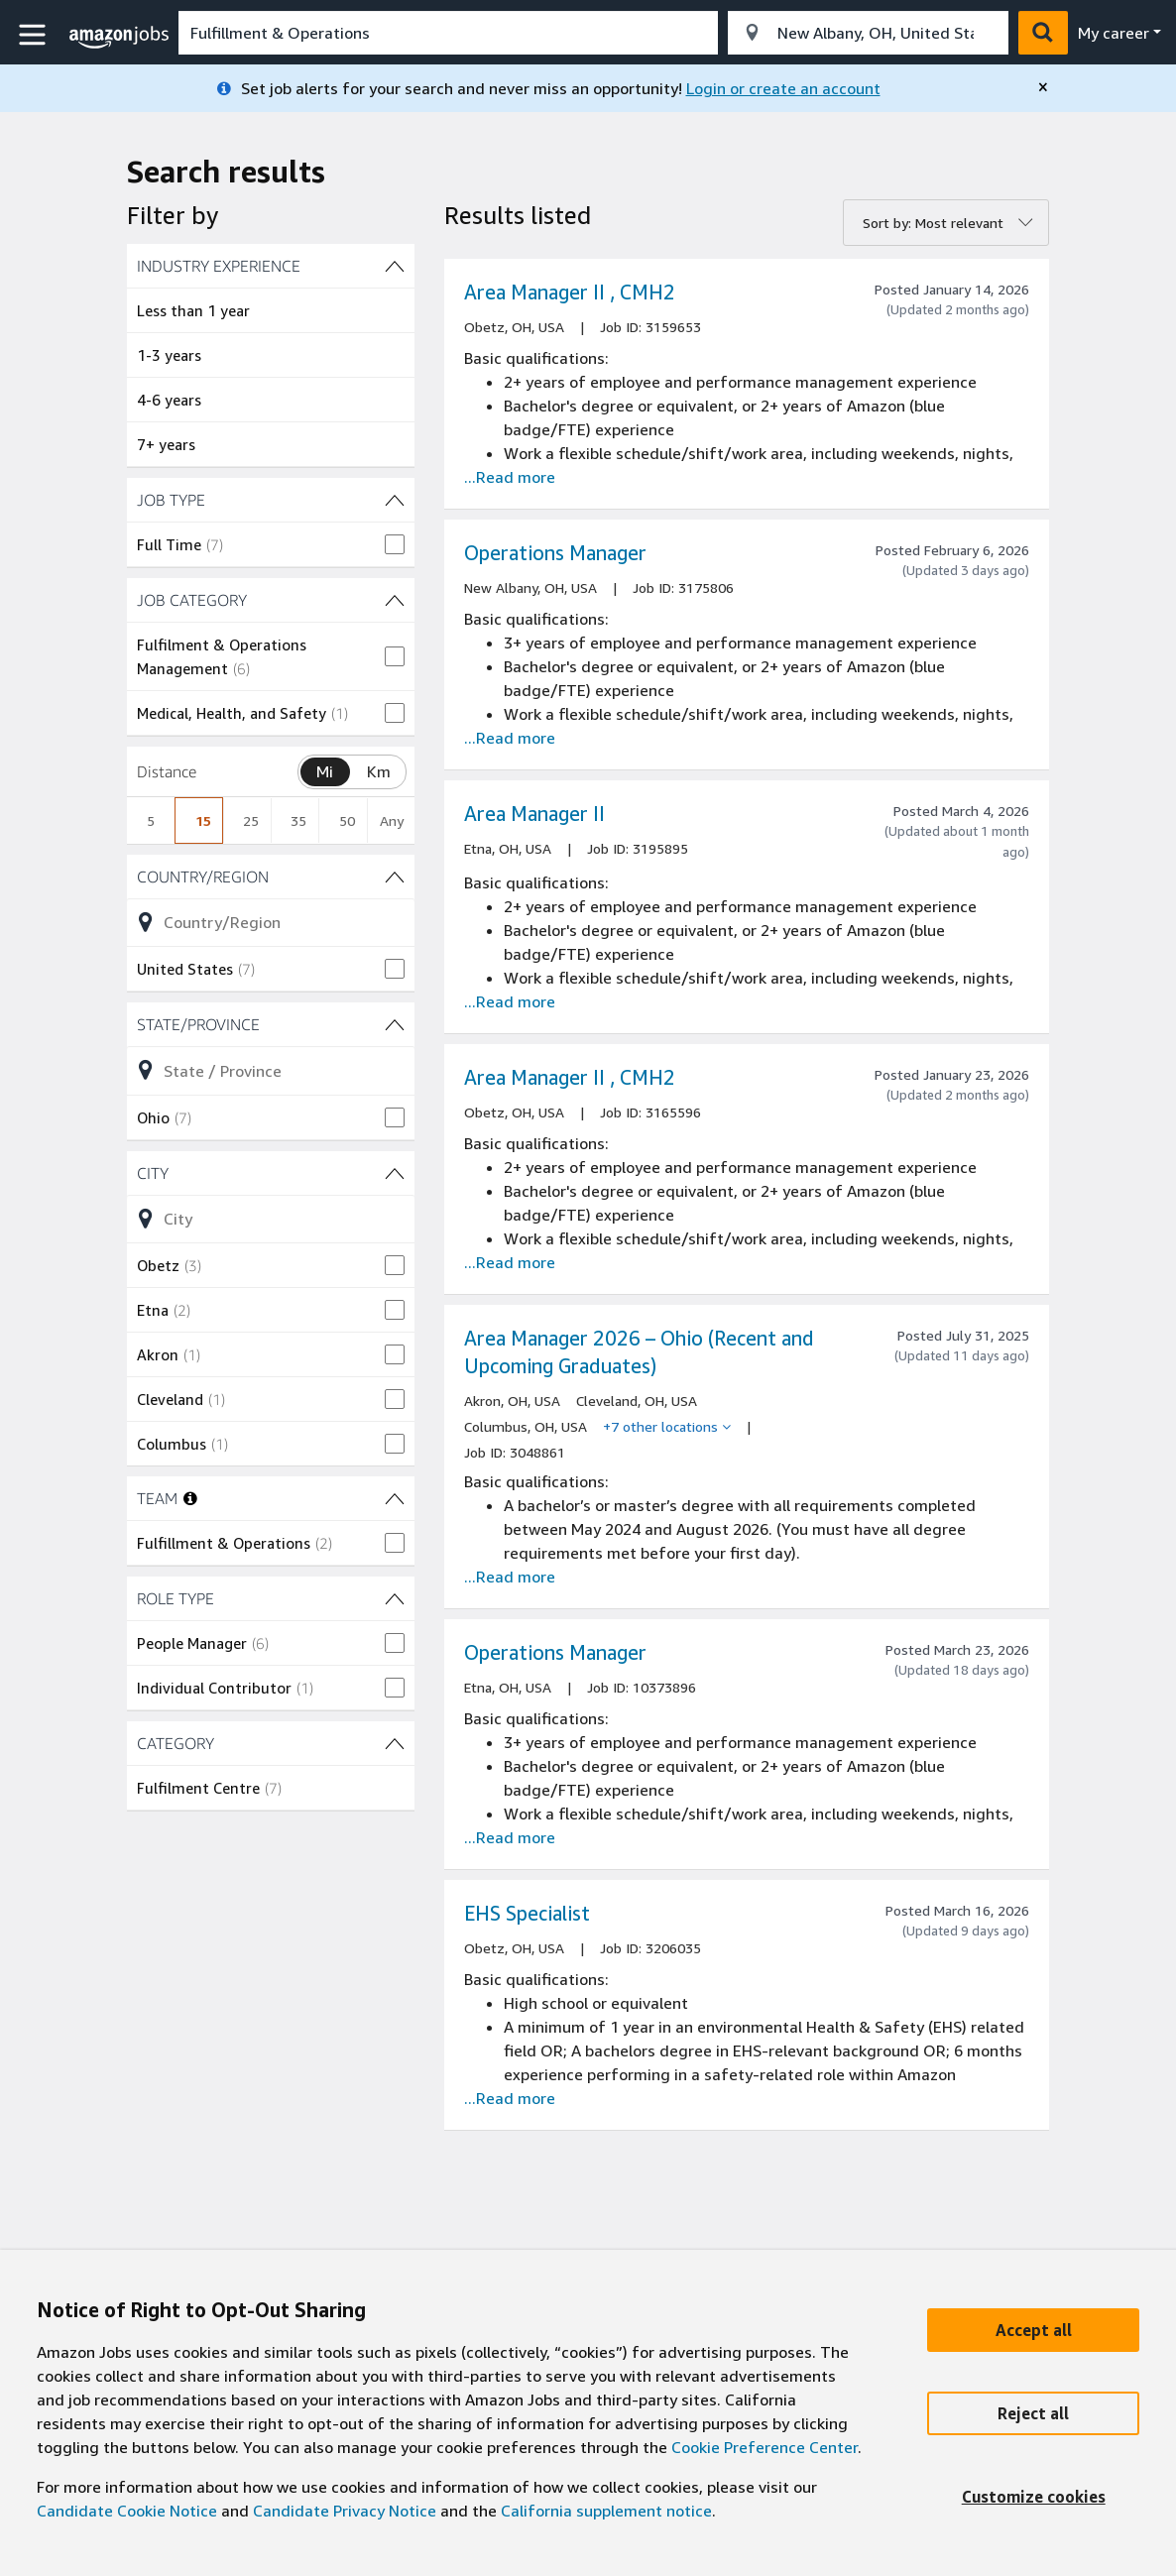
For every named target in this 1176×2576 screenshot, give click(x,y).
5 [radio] (151, 820)
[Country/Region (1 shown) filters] (270, 876)
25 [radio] (251, 820)
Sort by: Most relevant (933, 222)
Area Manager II (534, 813)
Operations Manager (555, 552)
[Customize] (1033, 2496)
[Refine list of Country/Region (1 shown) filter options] (270, 922)
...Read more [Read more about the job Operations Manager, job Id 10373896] (509, 1837)
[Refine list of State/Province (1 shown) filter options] (270, 1070)
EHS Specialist (527, 1913)
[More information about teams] (190, 1498)
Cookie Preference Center (764, 2447)
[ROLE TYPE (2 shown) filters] (270, 1598)
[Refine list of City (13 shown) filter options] (270, 1218)
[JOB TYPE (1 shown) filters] (270, 500)
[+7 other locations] (667, 1427)
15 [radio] (203, 820)
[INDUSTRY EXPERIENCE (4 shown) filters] (270, 266)
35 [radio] (298, 820)
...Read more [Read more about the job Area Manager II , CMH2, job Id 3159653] (509, 477)
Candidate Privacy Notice (344, 2510)
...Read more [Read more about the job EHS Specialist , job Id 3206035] (509, 2098)
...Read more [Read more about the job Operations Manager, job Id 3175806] (509, 738)
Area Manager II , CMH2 (569, 292)
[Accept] (1033, 2330)
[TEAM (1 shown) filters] (395, 1498)
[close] (1043, 87)
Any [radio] (392, 820)
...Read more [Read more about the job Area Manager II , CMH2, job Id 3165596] (509, 1262)
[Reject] (1033, 2413)
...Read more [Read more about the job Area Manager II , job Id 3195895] (509, 1001)
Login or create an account (783, 88)
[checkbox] (270, 544)
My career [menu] (1113, 33)
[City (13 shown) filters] (270, 1173)
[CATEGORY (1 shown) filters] (270, 1743)
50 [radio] (347, 820)
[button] (35, 35)
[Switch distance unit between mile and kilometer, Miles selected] (325, 772)
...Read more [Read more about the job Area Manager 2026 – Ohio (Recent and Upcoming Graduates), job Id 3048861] (509, 1576)
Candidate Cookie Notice (127, 2510)
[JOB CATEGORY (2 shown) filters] (270, 600)
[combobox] (448, 33)
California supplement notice (606, 2510)
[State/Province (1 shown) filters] (270, 1024)
